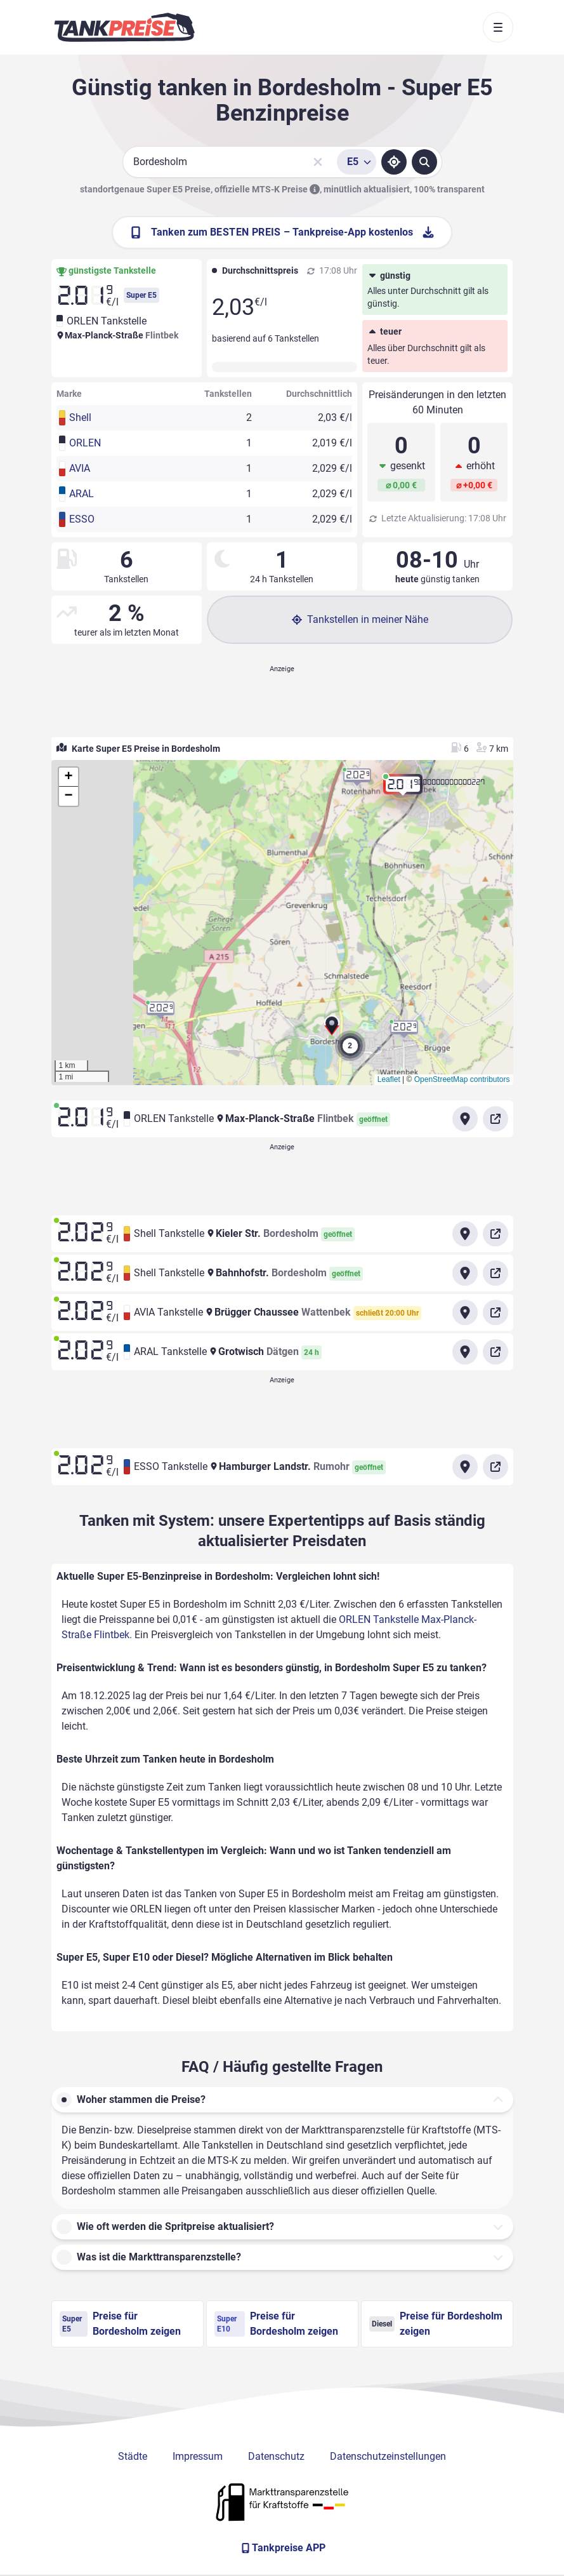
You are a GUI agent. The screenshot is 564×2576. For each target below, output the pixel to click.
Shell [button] (80, 417)
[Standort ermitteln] (394, 162)
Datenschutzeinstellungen (388, 2456)
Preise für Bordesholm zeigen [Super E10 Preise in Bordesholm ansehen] (276, 2323)
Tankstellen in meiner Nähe (360, 619)
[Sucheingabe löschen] (318, 162)
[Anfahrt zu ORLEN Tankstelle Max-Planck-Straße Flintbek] (465, 1118)
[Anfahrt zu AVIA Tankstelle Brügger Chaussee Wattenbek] (465, 1312)
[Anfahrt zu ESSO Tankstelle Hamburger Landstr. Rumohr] (465, 1466)
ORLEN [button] (85, 443)
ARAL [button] (81, 494)
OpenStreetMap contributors (462, 1079)
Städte (132, 2456)
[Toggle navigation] (498, 27)
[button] (331, 1029)
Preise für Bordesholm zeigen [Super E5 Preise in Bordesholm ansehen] (120, 2323)
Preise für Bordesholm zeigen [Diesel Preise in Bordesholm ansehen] (435, 2323)
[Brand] (124, 27)
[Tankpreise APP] (282, 2548)
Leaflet (388, 1079)
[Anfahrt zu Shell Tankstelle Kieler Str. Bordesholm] (465, 1233)
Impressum (198, 2456)
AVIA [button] (79, 468)
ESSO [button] (82, 519)
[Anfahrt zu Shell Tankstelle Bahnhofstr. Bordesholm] (465, 1273)
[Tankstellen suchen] (424, 162)
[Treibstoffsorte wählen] (356, 162)
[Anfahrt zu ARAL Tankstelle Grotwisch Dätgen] (465, 1352)
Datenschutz (276, 2456)
